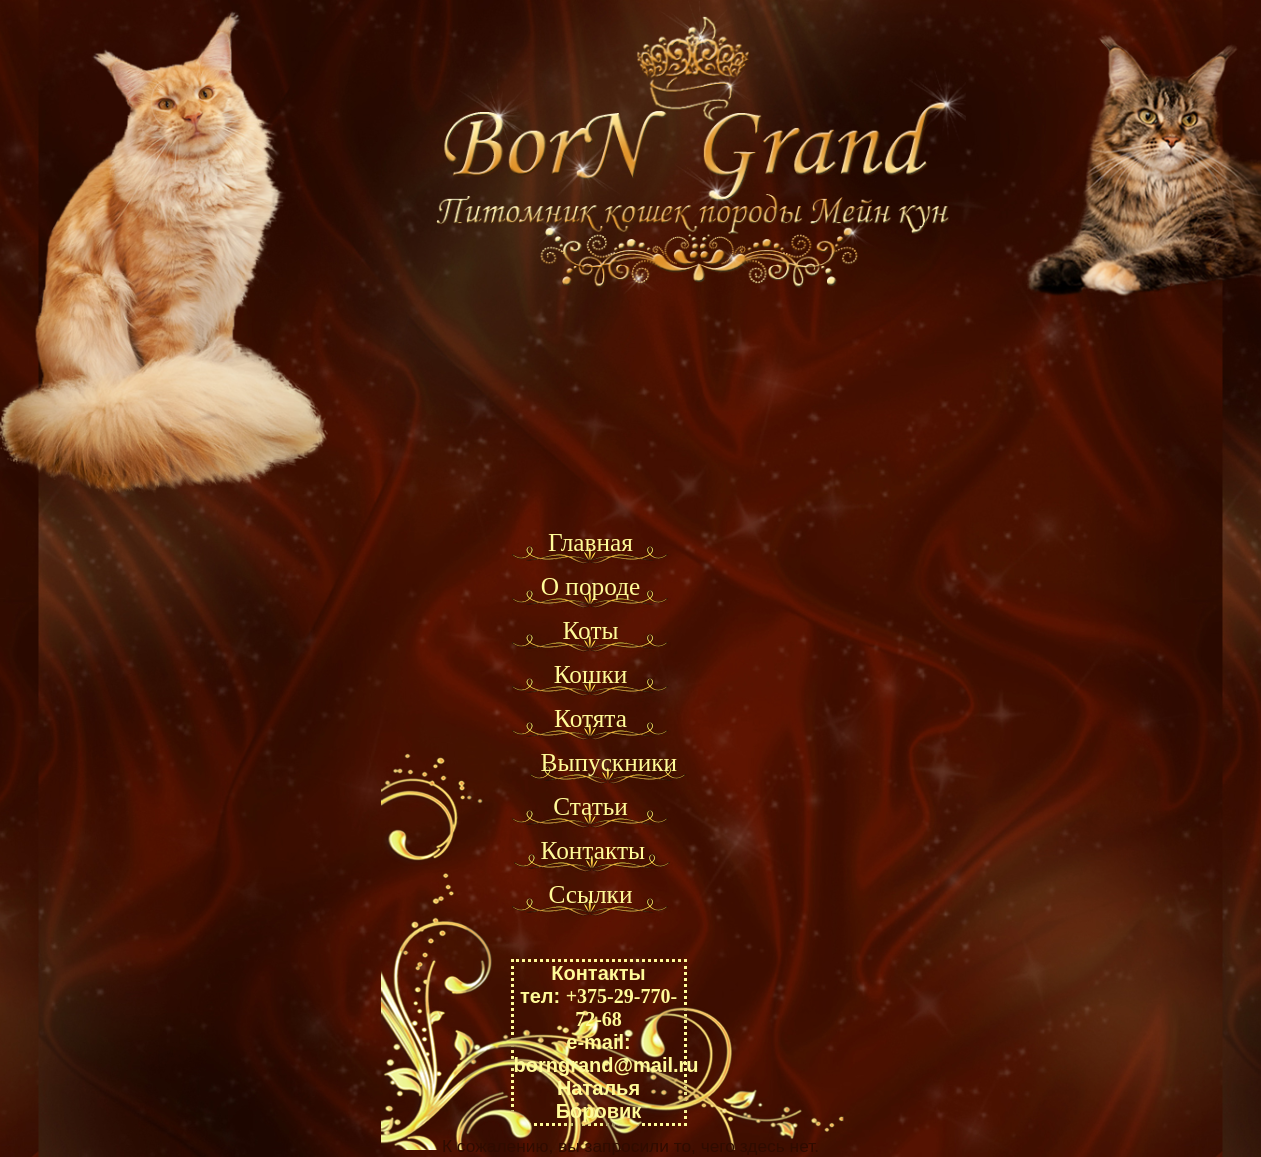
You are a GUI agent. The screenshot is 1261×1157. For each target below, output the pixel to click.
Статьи (590, 806)
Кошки (591, 674)
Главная (590, 542)
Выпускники (609, 762)
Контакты (593, 850)
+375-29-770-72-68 (621, 1007)
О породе (591, 586)
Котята (590, 718)
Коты (590, 630)
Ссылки (591, 894)
